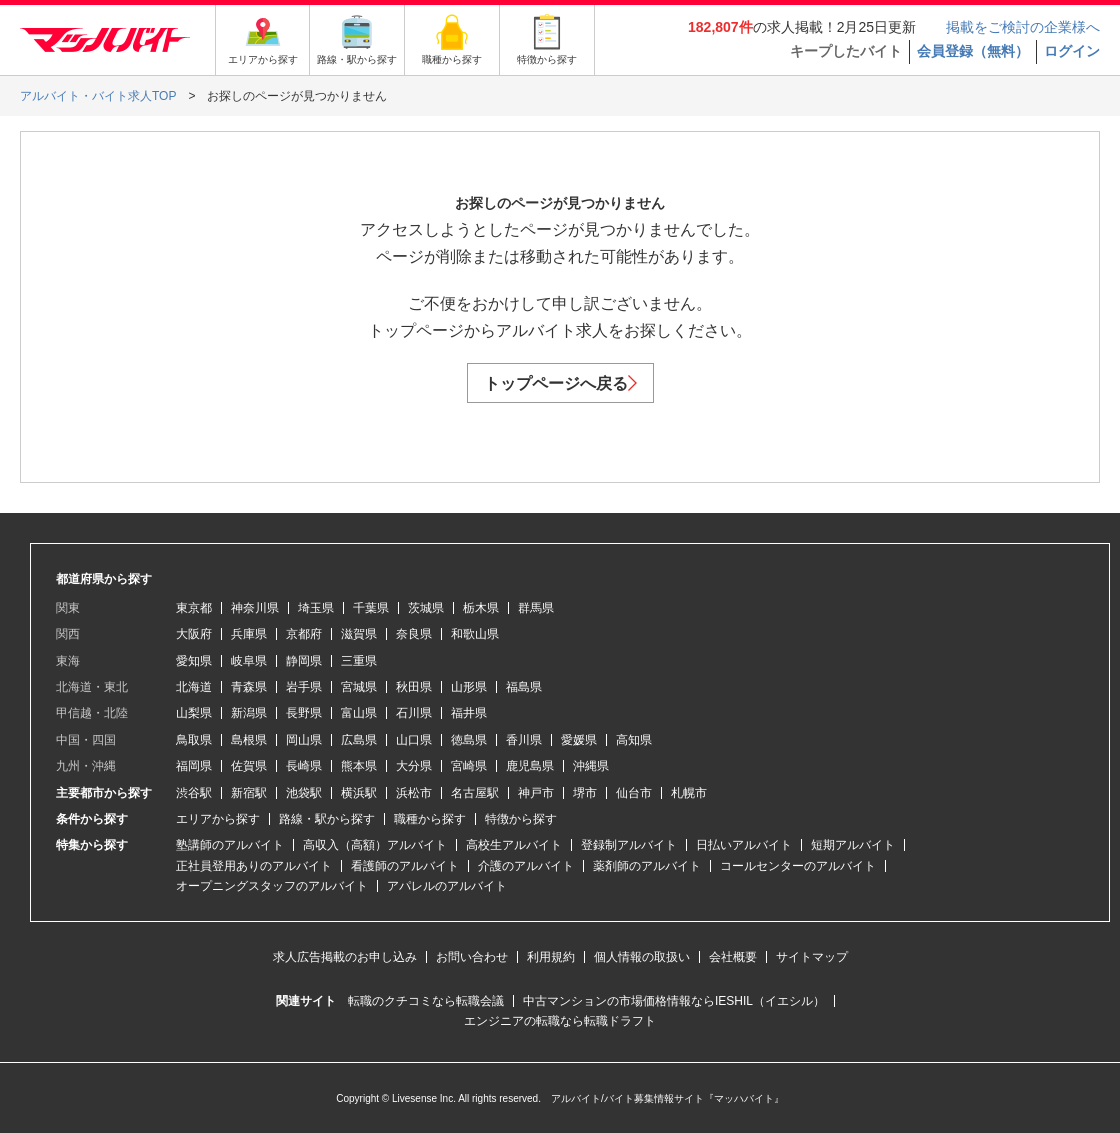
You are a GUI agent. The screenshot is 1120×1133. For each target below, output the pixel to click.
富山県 (359, 713)
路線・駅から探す (327, 819)
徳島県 (469, 740)
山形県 (469, 687)
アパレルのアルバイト (447, 886)
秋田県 (414, 687)
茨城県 (426, 608)
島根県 (249, 740)
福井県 (469, 713)
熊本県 (359, 766)
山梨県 (194, 713)
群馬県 (536, 608)
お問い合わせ (472, 957)
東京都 (194, 608)
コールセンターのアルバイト (798, 866)
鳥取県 (194, 740)
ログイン (1072, 51)
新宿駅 (249, 793)
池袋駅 (304, 793)
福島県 (524, 687)
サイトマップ (812, 957)
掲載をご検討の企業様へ (1023, 27)
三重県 (359, 661)
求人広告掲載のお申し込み (345, 957)
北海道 (194, 687)
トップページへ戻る (560, 383)
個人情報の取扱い (642, 957)
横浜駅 (359, 793)
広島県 (359, 740)
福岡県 (194, 766)
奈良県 (414, 634)
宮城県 (359, 687)
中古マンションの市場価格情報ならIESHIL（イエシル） (674, 1001)
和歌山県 (475, 634)
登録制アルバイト (629, 845)
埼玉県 (316, 608)
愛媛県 (579, 740)
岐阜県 (249, 661)
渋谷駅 (194, 793)
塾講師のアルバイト (230, 845)
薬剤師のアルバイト (647, 866)
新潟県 (249, 713)
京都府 (304, 634)
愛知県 (194, 661)
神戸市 (536, 793)
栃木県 (481, 608)
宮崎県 (469, 766)
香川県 (524, 740)
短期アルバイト (853, 845)
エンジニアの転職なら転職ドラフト (560, 1021)
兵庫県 (249, 634)
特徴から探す (521, 819)
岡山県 (304, 740)
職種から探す (430, 819)
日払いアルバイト (744, 845)
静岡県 (304, 661)
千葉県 (371, 608)
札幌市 (689, 793)
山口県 (414, 740)
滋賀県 (359, 634)
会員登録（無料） (973, 51)
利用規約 (551, 957)
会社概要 (733, 957)
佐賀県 (249, 766)
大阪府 (194, 634)
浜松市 (414, 793)
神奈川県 (255, 608)
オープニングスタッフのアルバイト (272, 886)
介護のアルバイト (526, 866)
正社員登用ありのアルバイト (254, 866)
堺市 (585, 793)
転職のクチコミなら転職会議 (426, 1001)
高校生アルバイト (514, 845)
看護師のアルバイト (405, 866)
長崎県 (304, 766)
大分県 (414, 766)
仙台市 (634, 793)
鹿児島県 (530, 766)
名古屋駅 (475, 793)
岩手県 (304, 687)
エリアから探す (218, 819)
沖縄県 (591, 766)
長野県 (304, 713)
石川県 (414, 713)
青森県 (249, 687)
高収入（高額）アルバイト (375, 845)
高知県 (634, 740)
